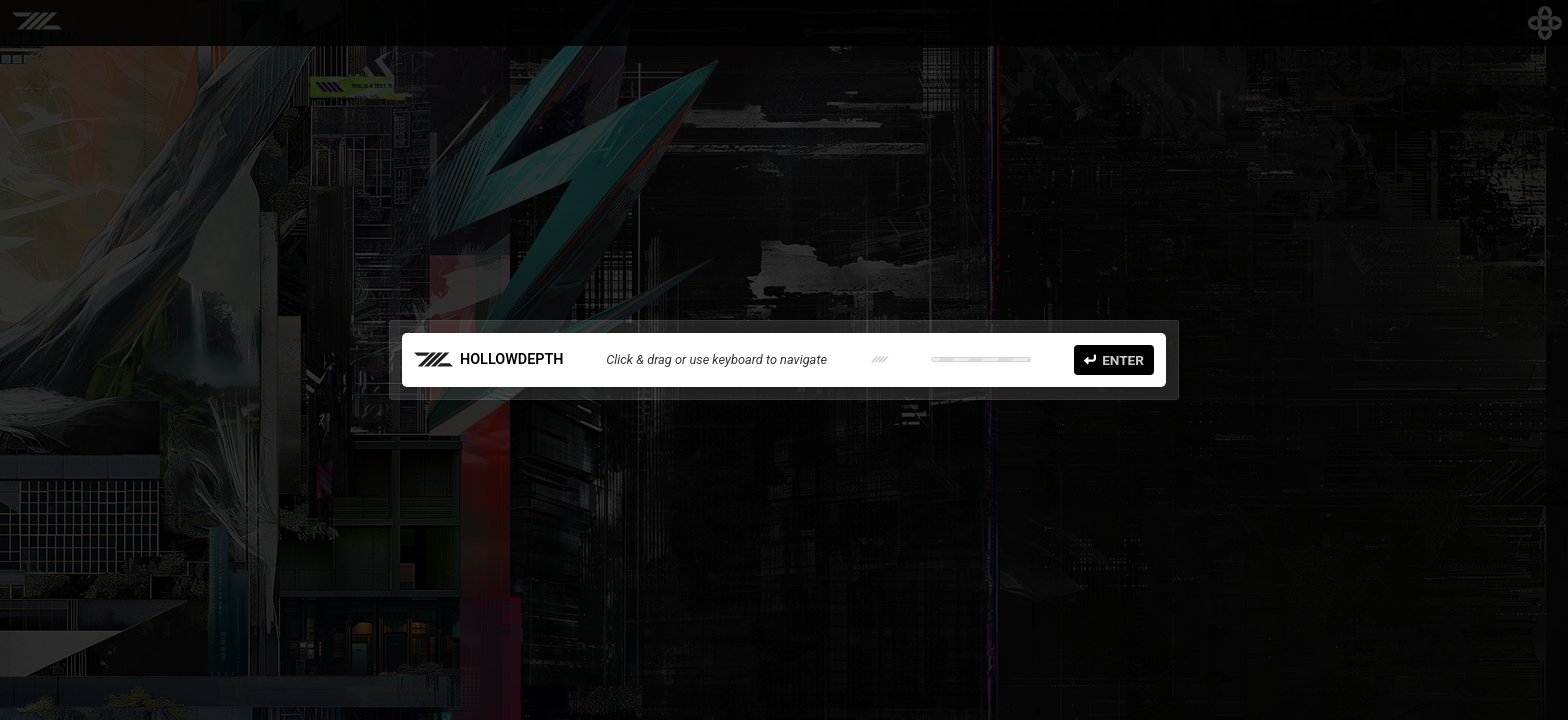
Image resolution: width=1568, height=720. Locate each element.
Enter (1114, 360)
